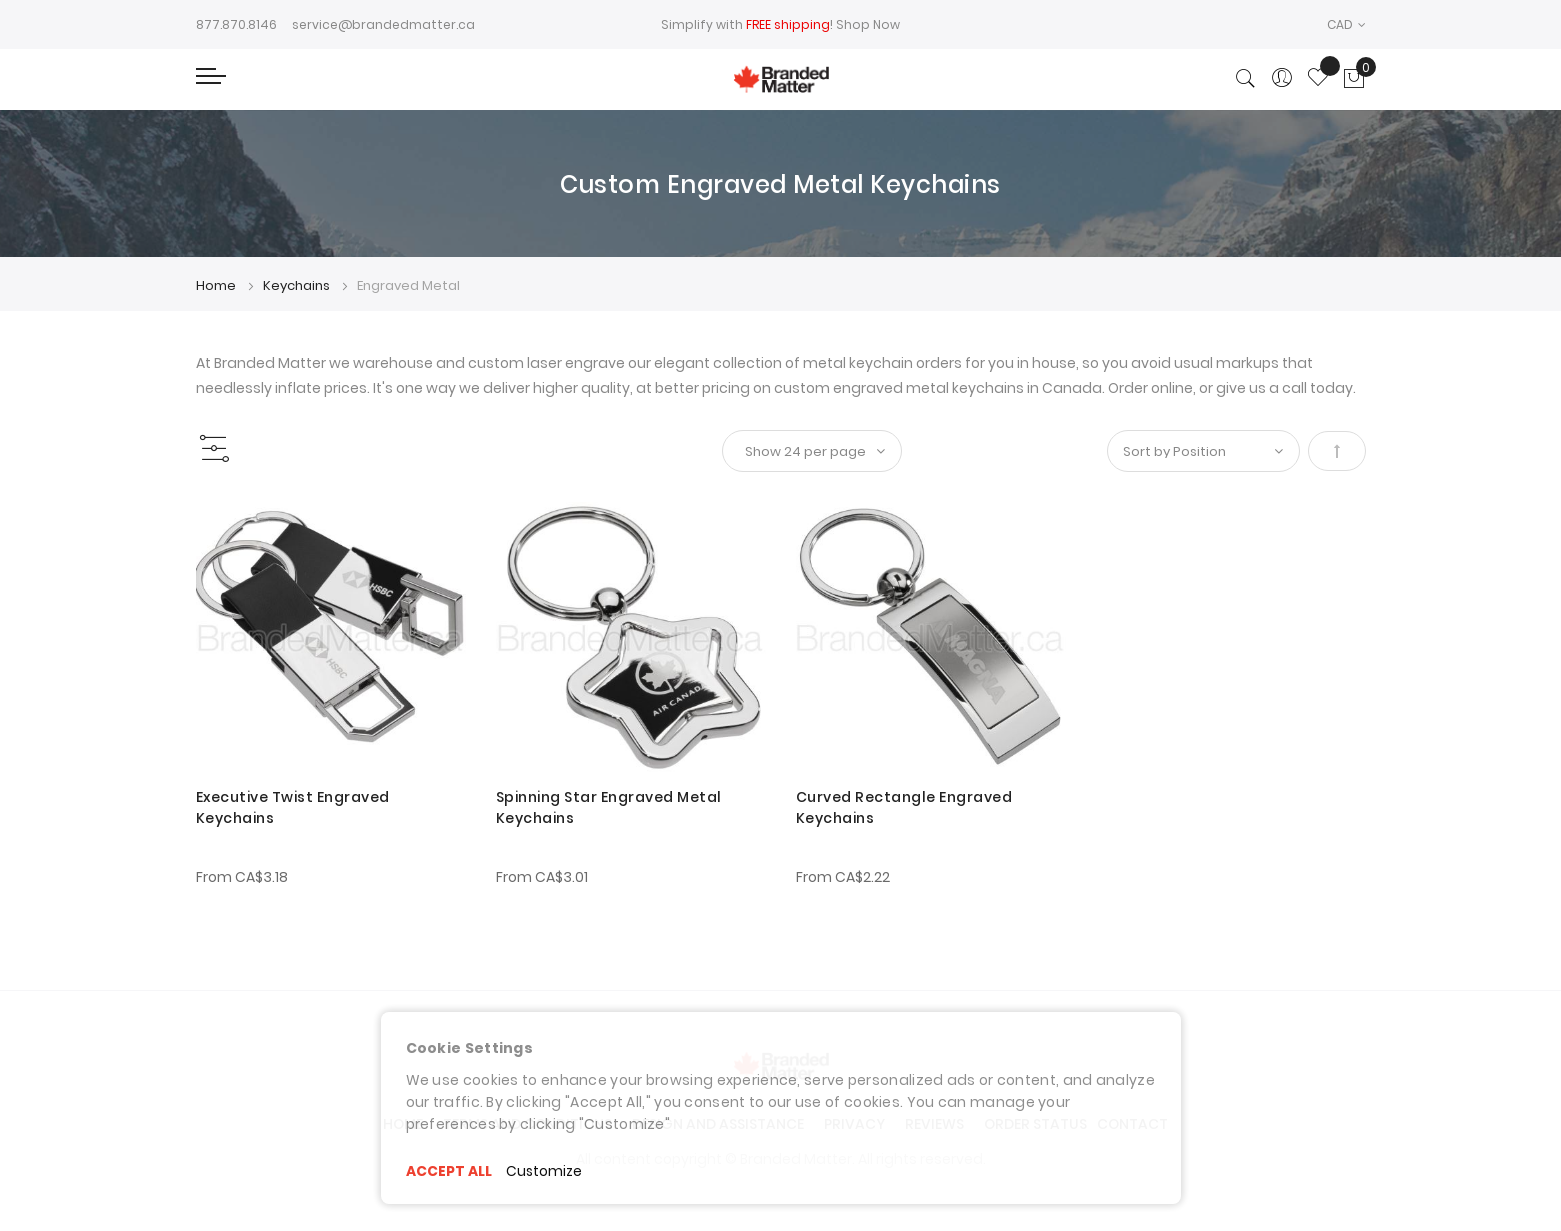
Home (217, 285)
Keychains (298, 285)
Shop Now (868, 24)
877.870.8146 (236, 24)
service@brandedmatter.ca (383, 24)
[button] (1346, 24)
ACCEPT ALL (449, 1171)
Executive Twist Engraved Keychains (293, 807)
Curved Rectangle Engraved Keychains (904, 807)
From (242, 877)
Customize (546, 1171)
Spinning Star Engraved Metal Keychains (609, 807)
